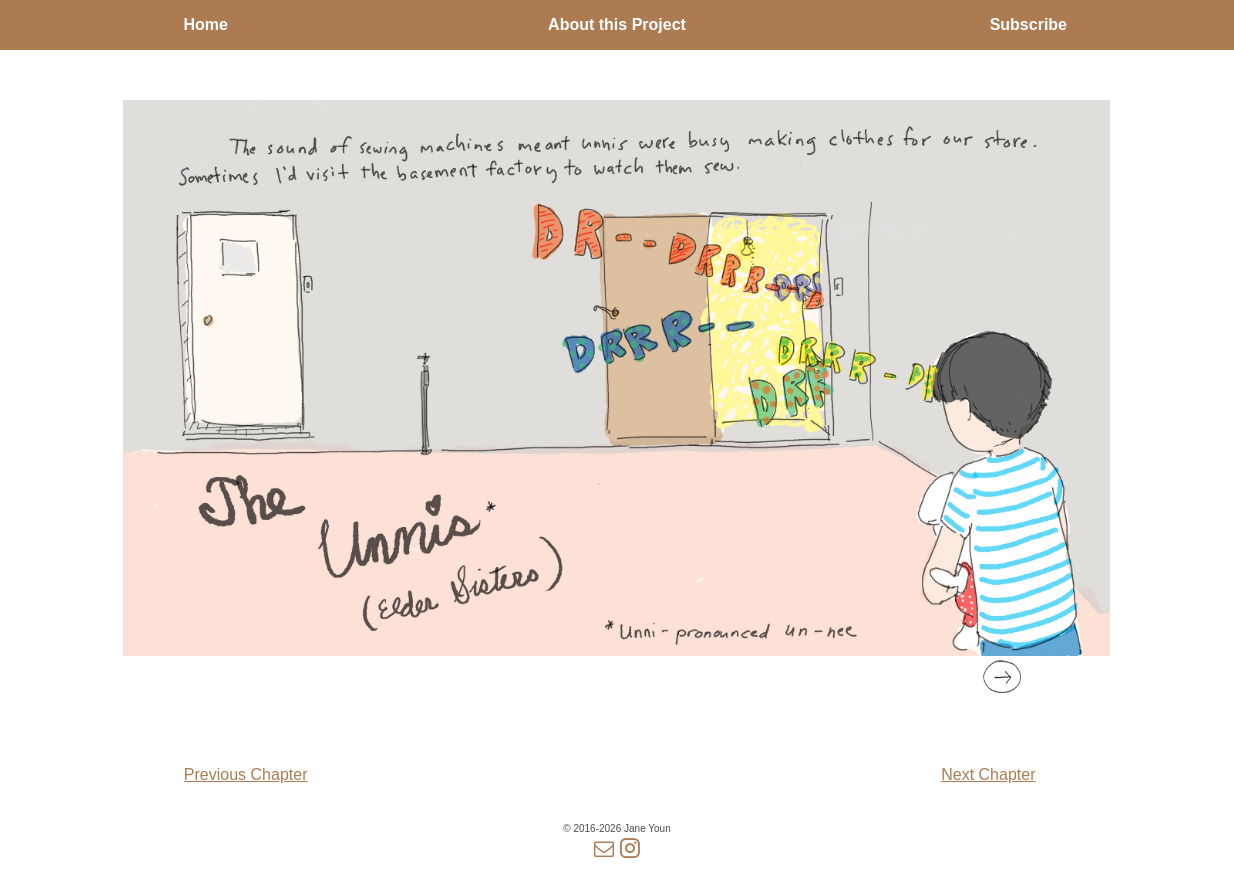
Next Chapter (988, 774)
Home (205, 24)
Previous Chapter (246, 774)
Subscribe (1028, 24)
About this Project (617, 24)
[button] (1002, 676)
